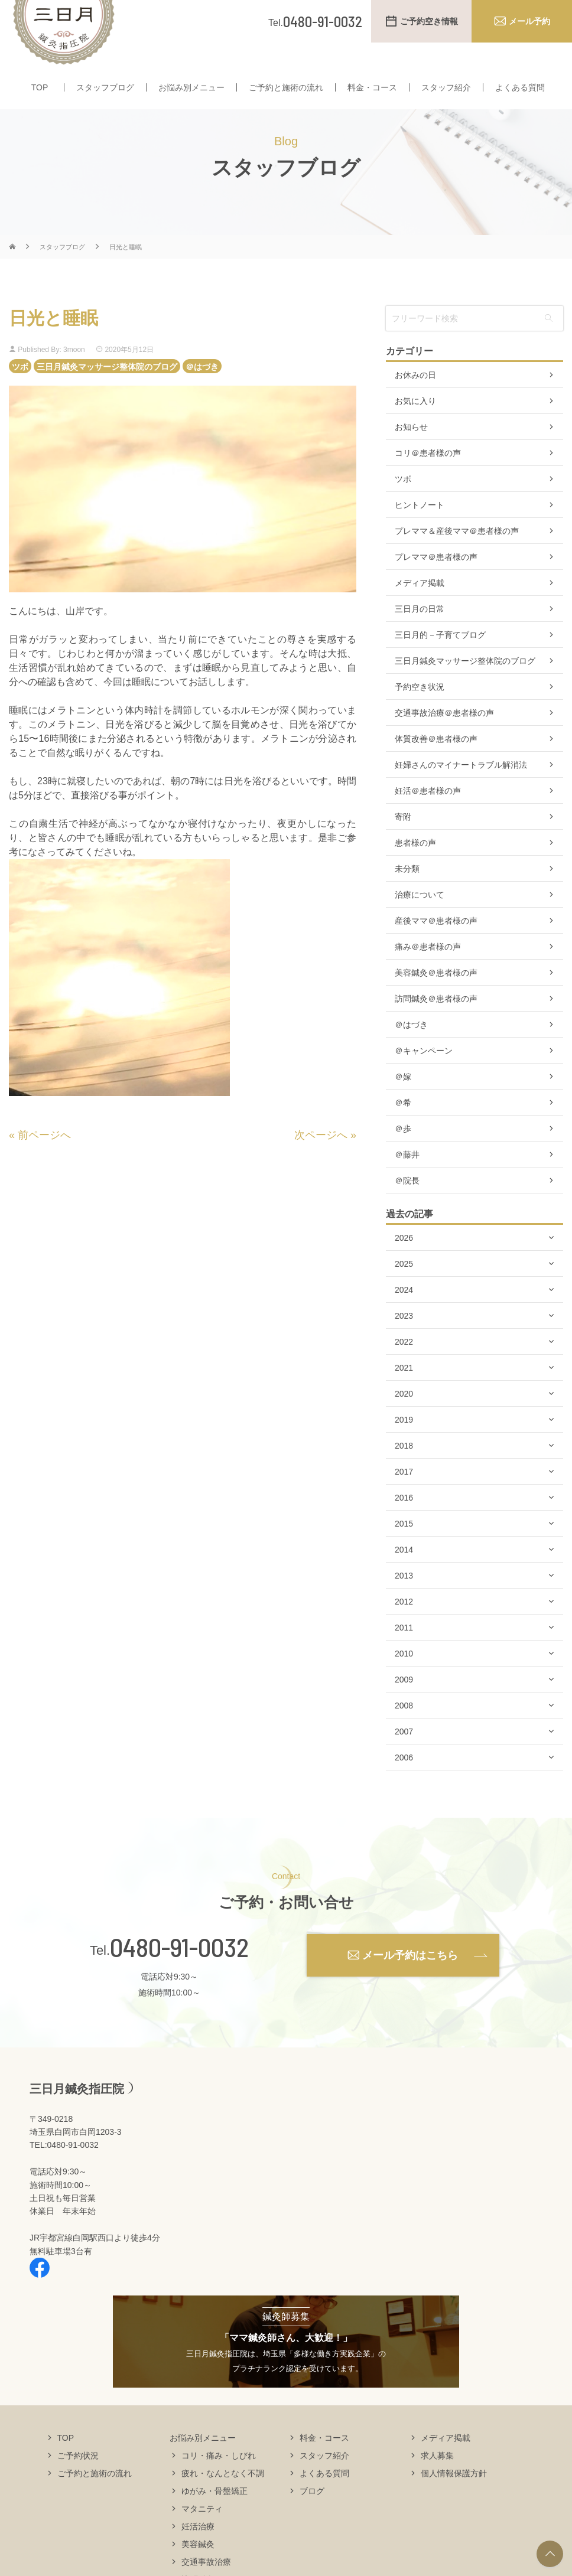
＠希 (403, 1125)
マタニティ (202, 2531)
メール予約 (529, 21)
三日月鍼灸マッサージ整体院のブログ (107, 388)
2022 (404, 1364)
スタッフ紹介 (446, 87)
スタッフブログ (105, 87)
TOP (39, 87)
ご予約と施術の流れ (286, 87)
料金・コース (372, 87)
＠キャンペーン (424, 1073)
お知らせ (411, 450)
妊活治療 (197, 2549)
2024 (404, 1313)
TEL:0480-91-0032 (64, 2168)
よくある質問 (520, 87)
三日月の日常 (419, 632)
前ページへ (44, 1157)
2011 (404, 1650)
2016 (404, 1520)
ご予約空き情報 (429, 21)
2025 (404, 1287)
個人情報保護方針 (454, 2495)
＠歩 (403, 1151)
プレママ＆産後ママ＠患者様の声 (457, 554)
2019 (404, 1442)
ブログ (312, 2513)
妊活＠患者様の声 (428, 814)
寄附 (403, 839)
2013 (404, 1598)
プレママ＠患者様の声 (436, 580)
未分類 (407, 891)
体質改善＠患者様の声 (436, 762)
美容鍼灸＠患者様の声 (436, 995)
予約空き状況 (419, 710)
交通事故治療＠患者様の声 (444, 736)
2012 (404, 1624)
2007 (404, 1754)
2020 (404, 1416)
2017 (404, 1494)
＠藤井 (407, 1177)
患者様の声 (415, 865)
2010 (404, 1676)
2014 (404, 1572)
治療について (419, 917)
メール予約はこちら (410, 1978)
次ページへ (320, 1157)
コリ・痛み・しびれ (218, 2478)
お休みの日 (415, 398)
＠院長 (407, 1203)
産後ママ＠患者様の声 (436, 943)
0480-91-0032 (179, 1970)
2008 (404, 1728)
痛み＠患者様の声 (428, 969)
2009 (404, 1702)
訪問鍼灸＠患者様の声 (436, 1021)
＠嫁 (403, 1099)
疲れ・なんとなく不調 (222, 2495)
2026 (404, 1261)
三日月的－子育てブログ (440, 658)
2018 (404, 1468)
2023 (404, 1339)
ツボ (20, 388)
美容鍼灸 (197, 2566)
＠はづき (202, 388)
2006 (404, 1780)
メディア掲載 (419, 606)
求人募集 (437, 2478)
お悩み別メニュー (191, 87)
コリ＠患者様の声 (428, 476)
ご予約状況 (78, 2478)
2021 (404, 1390)
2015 (404, 1546)
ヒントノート (419, 528)
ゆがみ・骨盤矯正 (214, 2513)
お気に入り (415, 424)
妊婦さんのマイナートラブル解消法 (461, 788)
